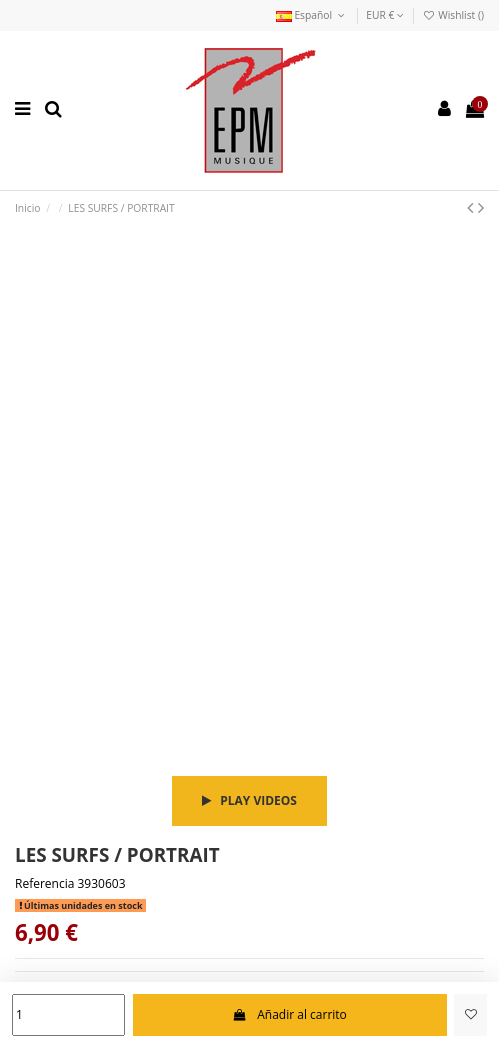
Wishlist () (453, 15)
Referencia (44, 884)
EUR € (385, 15)
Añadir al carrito (290, 1014)
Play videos (249, 800)
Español (312, 15)
